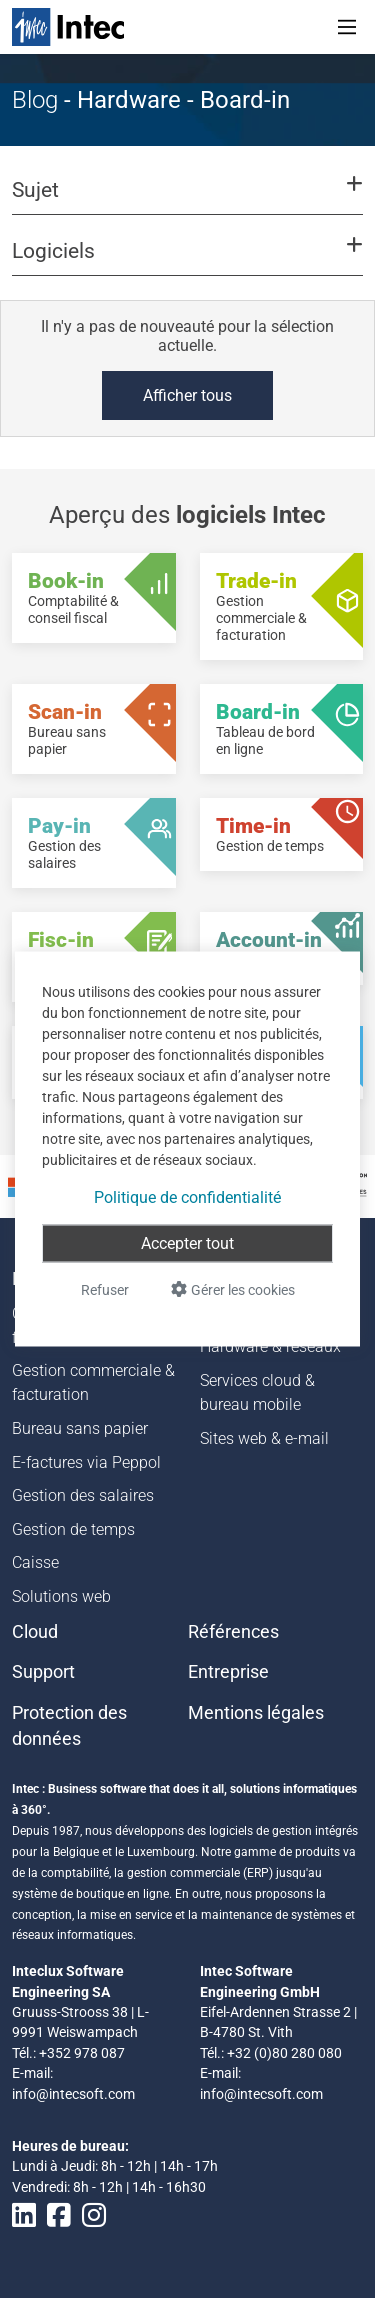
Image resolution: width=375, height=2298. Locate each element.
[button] (187, 199)
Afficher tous (187, 395)
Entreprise (228, 1672)
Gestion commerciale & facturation (93, 1382)
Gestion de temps (73, 1529)
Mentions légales (256, 1713)
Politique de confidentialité (187, 1197)
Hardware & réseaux (270, 1346)
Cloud (35, 1632)
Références (233, 1632)
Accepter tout (187, 1243)
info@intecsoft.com (73, 2094)
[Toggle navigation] (347, 27)
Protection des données (69, 1726)
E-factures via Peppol (86, 1462)
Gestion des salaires (83, 1495)
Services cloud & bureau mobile (257, 1392)
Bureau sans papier (80, 1428)
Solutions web (61, 1596)
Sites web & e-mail (264, 1438)
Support (43, 1672)
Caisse (35, 1562)
